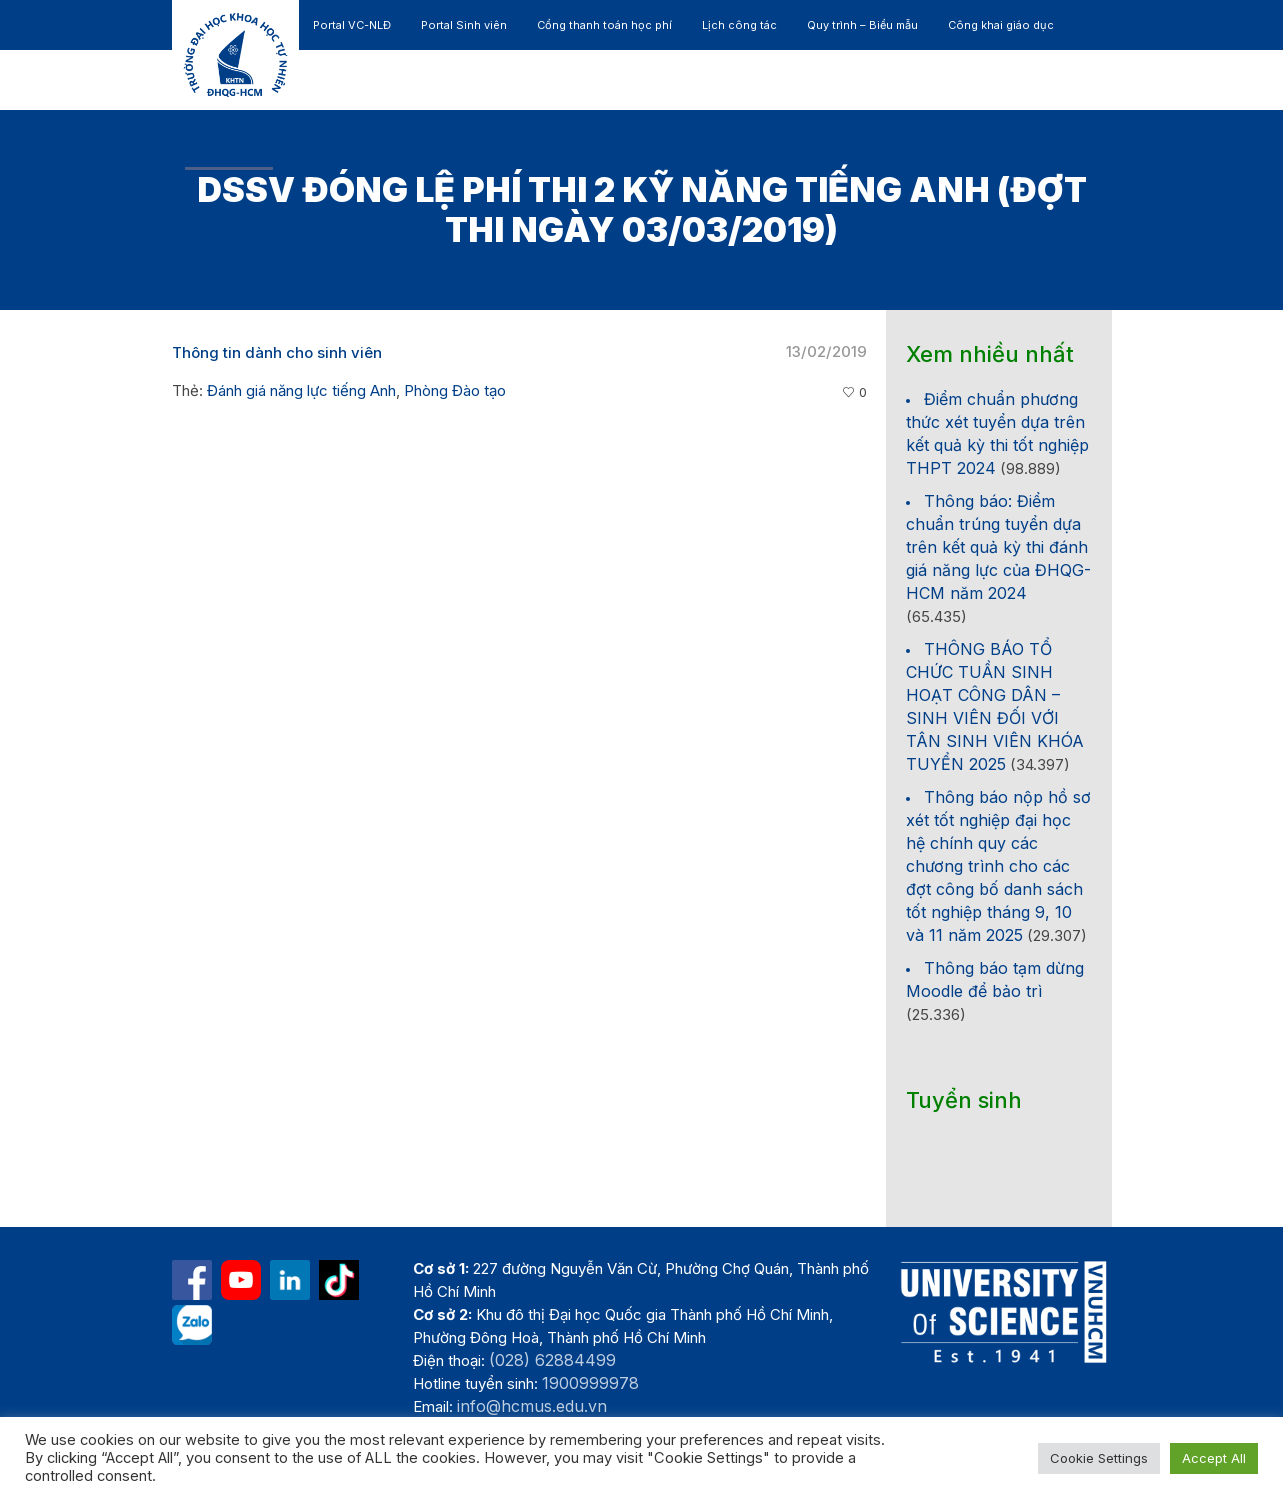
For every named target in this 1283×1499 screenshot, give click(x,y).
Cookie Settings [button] (1099, 1458)
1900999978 (590, 1383)
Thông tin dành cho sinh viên (277, 352)
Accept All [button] (1214, 1458)
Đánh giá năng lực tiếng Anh (301, 390)
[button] (1018, 140)
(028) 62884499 (552, 1360)
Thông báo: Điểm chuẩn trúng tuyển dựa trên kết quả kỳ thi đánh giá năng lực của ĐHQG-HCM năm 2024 (998, 547)
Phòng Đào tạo (455, 390)
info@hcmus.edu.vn (532, 1406)
